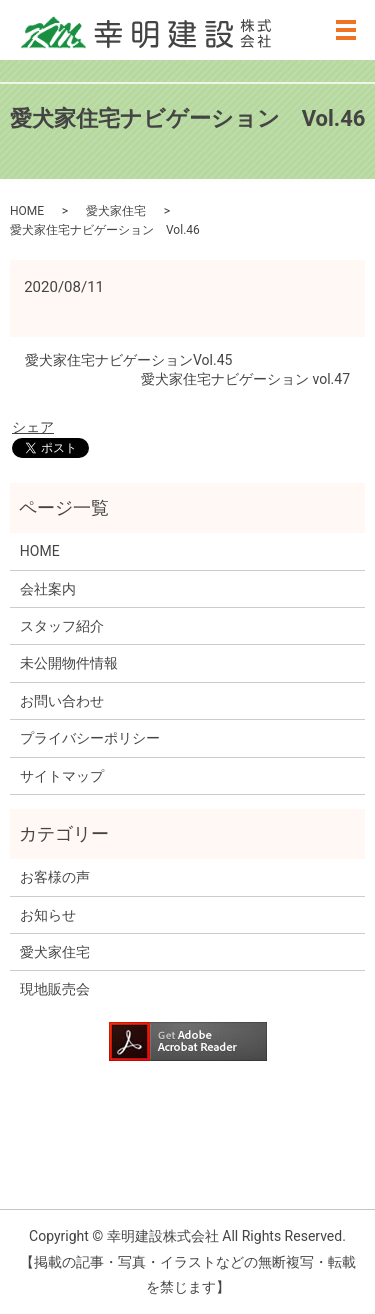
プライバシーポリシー (90, 738)
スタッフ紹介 (62, 626)
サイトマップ (62, 776)
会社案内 (48, 589)
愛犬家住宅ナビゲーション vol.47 (245, 379)
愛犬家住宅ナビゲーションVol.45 (128, 360)
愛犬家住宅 (116, 211)
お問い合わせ (62, 701)
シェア (33, 427)
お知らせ (48, 915)
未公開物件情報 (69, 663)
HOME (27, 211)
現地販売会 (55, 989)
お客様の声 (55, 877)
